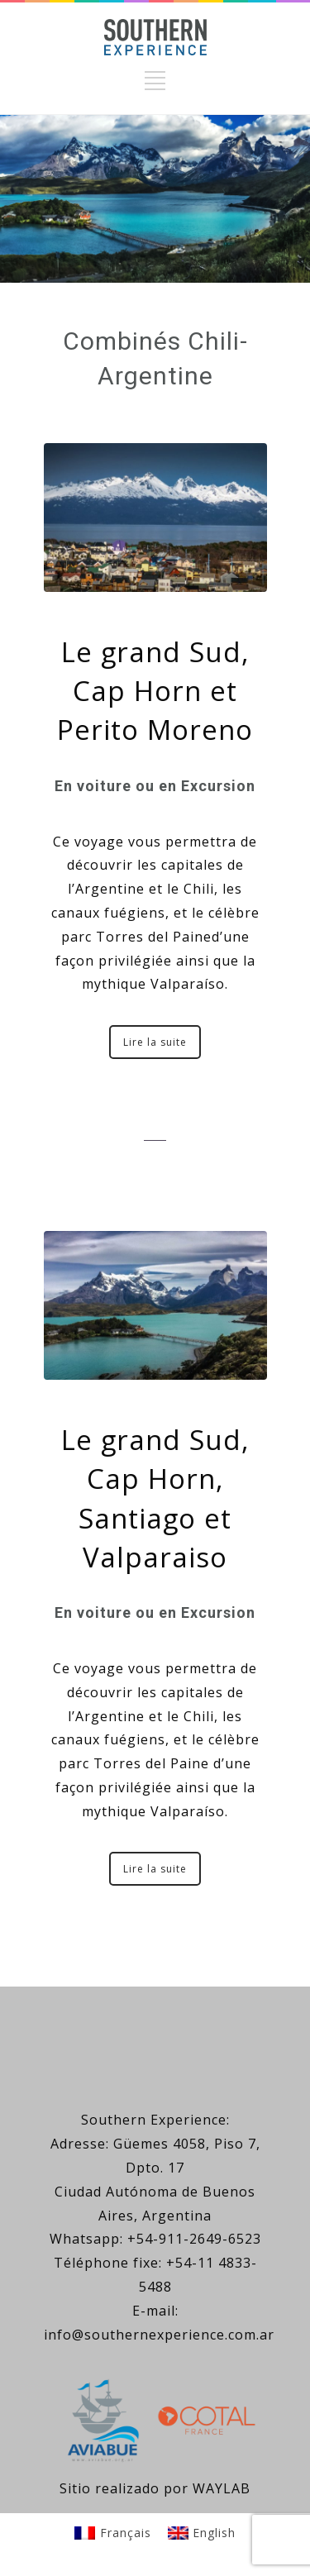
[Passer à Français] (113, 2532)
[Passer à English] (202, 2532)
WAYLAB (221, 2488)
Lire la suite (155, 1042)
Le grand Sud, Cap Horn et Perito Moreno (155, 690)
